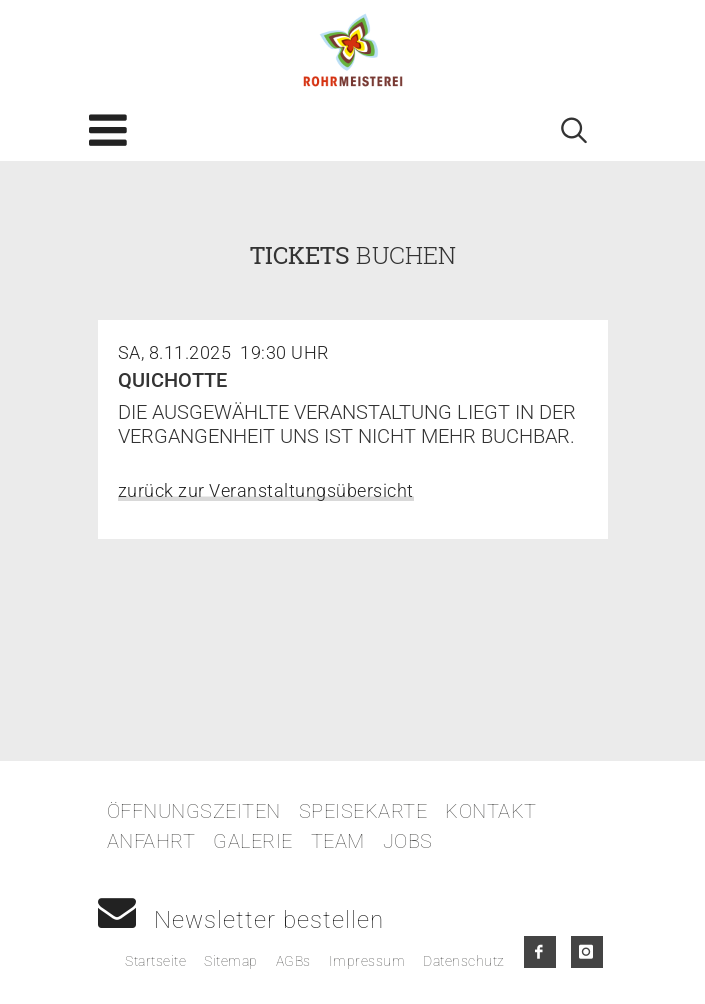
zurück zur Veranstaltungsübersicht (266, 490)
